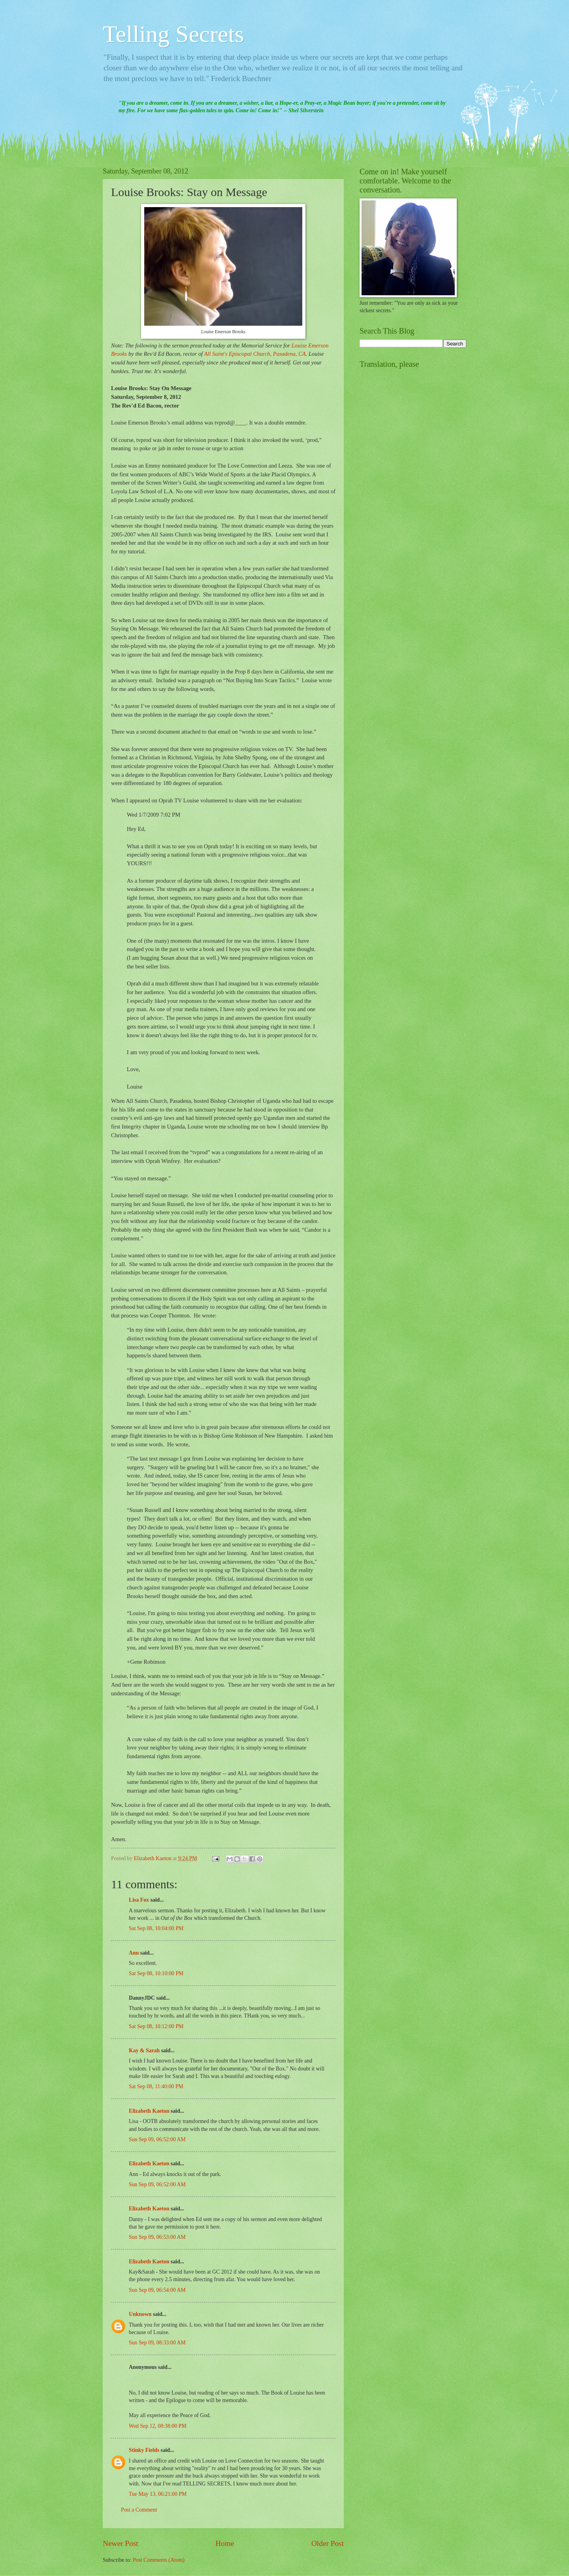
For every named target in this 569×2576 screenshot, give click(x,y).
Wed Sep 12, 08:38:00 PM (158, 2426)
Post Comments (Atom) (159, 2560)
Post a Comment (139, 2510)
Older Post (327, 2543)
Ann (134, 1953)
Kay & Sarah (144, 2050)
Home (224, 2543)
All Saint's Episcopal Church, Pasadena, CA (254, 354)
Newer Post (120, 2543)
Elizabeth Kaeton (149, 2111)
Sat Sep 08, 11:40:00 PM (156, 2086)
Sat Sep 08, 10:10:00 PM (156, 1973)
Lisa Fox (139, 1900)
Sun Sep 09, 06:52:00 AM (157, 2139)
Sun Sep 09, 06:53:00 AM (157, 2237)
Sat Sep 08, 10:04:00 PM (156, 1928)
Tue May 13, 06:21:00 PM (158, 2494)
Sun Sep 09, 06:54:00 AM (157, 2290)
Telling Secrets (173, 34)
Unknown (140, 2314)
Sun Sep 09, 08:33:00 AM (157, 2343)
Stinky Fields (144, 2450)
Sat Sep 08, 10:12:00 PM (156, 2026)
